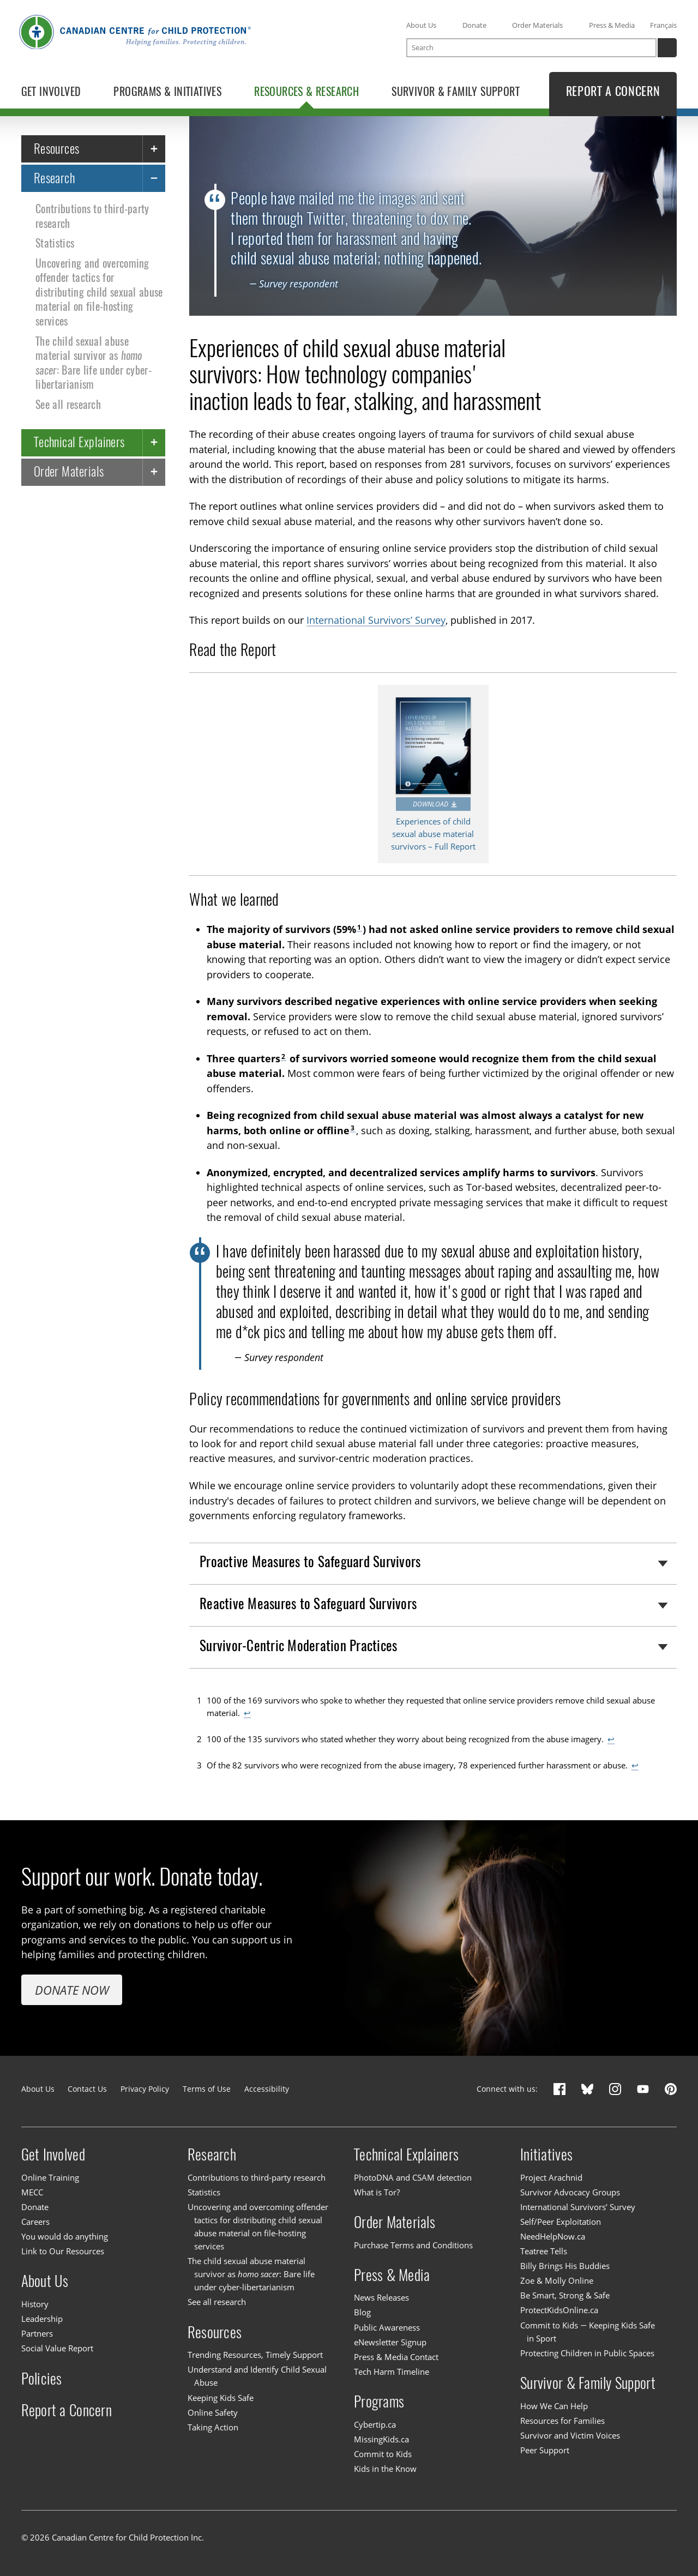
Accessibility (266, 2089)
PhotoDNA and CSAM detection (413, 2177)
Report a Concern (66, 2410)
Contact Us (87, 2089)
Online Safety (213, 2412)
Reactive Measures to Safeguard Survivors (308, 1603)
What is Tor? (377, 2192)
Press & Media (612, 25)
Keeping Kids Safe (221, 2397)
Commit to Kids (383, 2453)
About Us (421, 25)
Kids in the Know (385, 2468)
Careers (35, 2221)
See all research (68, 403)
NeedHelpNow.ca (552, 2236)
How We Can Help (554, 2405)
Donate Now (72, 1990)
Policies (41, 2378)
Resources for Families (562, 2420)
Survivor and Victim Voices (570, 2435)
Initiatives (546, 2154)
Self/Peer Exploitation (560, 2221)
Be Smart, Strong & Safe (565, 2295)
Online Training (50, 2177)
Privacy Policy (145, 2089)
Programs (379, 2401)
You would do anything (64, 2236)
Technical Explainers (79, 442)
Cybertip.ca (375, 2424)
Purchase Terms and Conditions (413, 2245)
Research (54, 177)
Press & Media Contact (396, 2356)
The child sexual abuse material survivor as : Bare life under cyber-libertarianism (93, 362)
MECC (32, 2192)
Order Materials (537, 25)
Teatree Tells (543, 2251)
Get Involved (53, 2154)
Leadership (42, 2318)
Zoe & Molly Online (556, 2280)
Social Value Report (57, 2348)
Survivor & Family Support (587, 2383)
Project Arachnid (551, 2177)
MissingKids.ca (381, 2439)
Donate (474, 25)
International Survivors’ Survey (376, 620)
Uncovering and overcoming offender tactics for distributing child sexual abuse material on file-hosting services (99, 292)
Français (663, 25)
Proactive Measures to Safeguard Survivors (310, 1561)
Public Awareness (387, 2327)
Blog (362, 2312)
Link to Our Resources (62, 2251)
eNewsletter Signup (390, 2342)
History (35, 2303)
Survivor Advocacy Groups (570, 2192)
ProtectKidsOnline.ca (559, 2310)
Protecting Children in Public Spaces (587, 2353)
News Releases (381, 2297)
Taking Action (213, 2427)
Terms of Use (207, 2089)
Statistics (54, 243)
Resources (57, 148)
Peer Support (544, 2450)
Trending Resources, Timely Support (255, 2354)
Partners (37, 2333)
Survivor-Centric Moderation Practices (298, 1645)
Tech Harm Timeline (391, 2371)
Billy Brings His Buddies (565, 2265)
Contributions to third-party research (92, 215)
